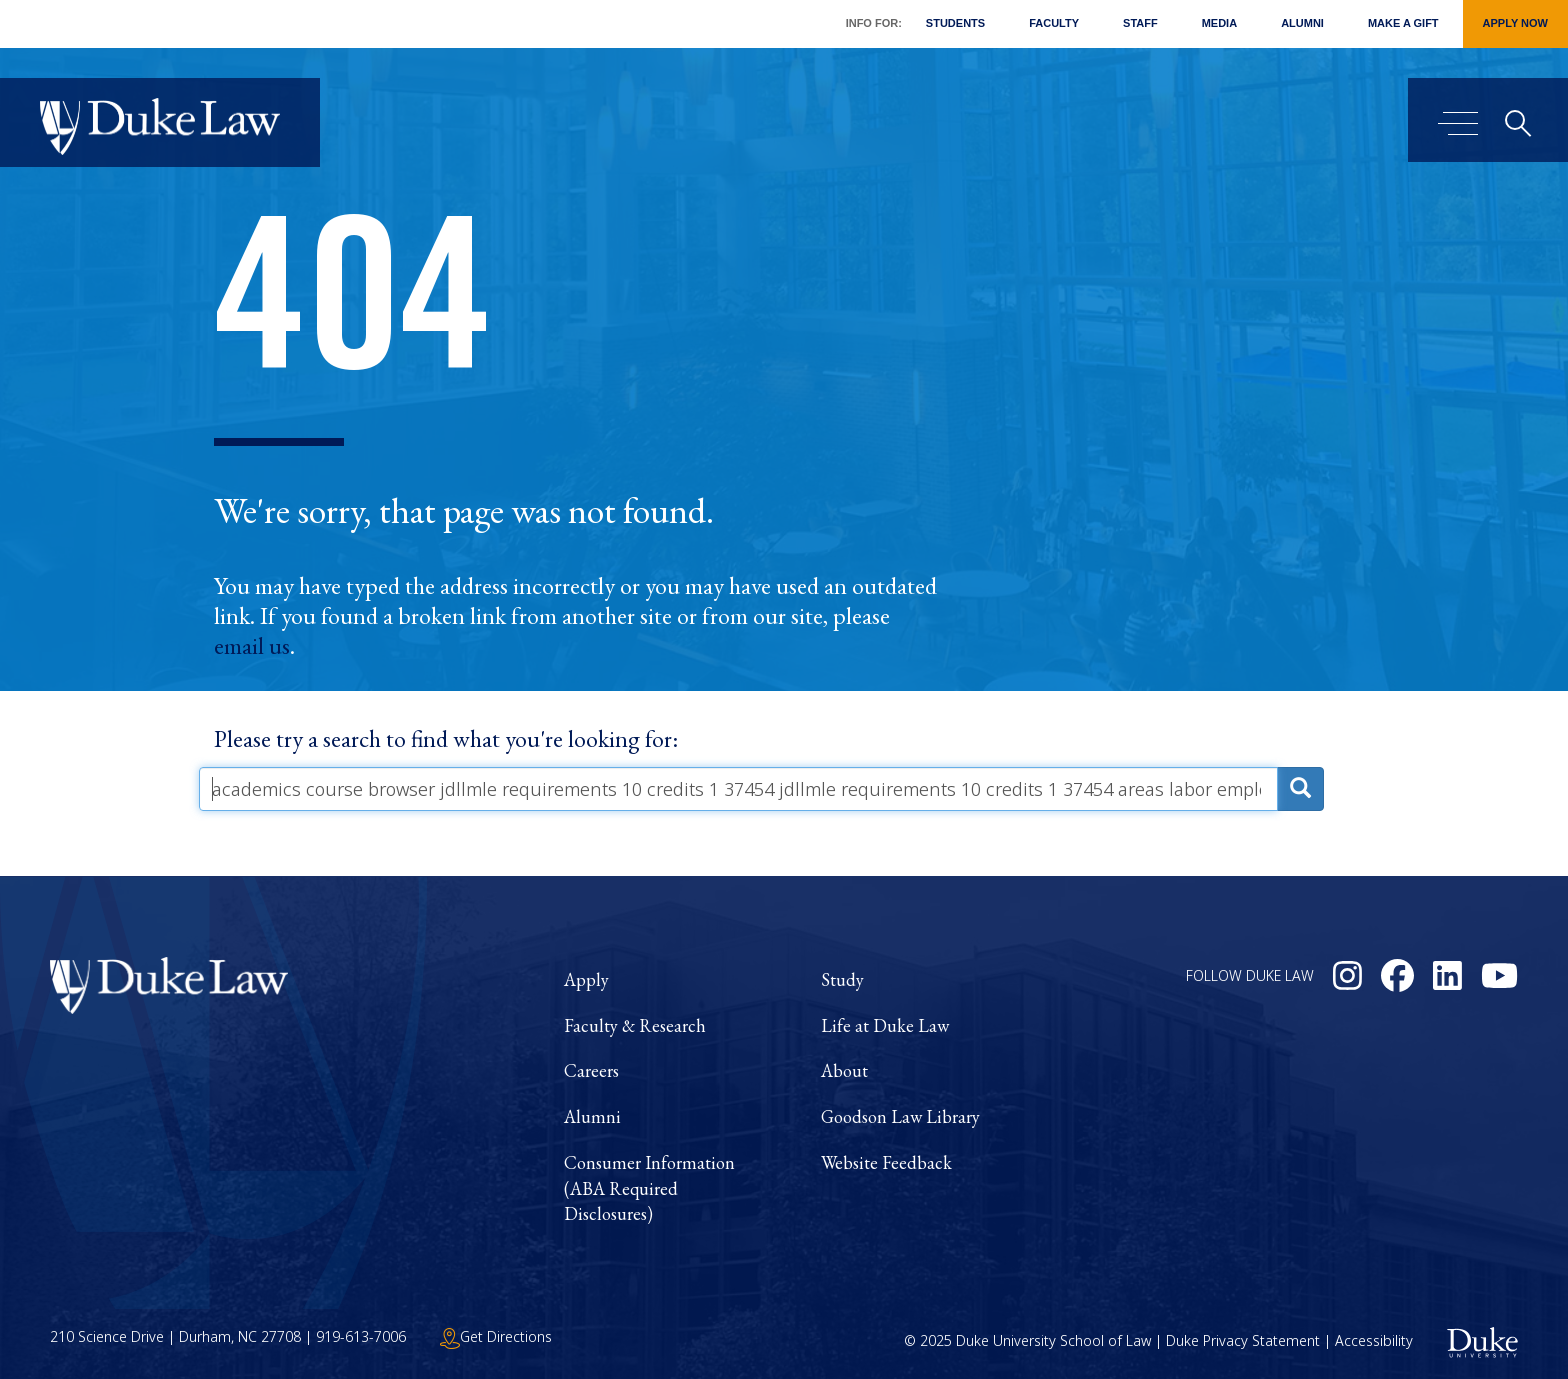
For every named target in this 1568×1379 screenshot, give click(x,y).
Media (1219, 23)
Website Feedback (886, 1162)
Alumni (1302, 23)
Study (842, 979)
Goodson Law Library (900, 1116)
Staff (1140, 23)
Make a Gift (1403, 23)
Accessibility (1374, 1340)
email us (252, 646)
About (844, 1070)
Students (955, 23)
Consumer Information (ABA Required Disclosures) (649, 1188)
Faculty (1054, 23)
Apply (586, 979)
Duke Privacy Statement (1243, 1340)
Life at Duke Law (885, 1025)
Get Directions (496, 1336)
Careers (591, 1070)
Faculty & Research (635, 1025)
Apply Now (1515, 23)
